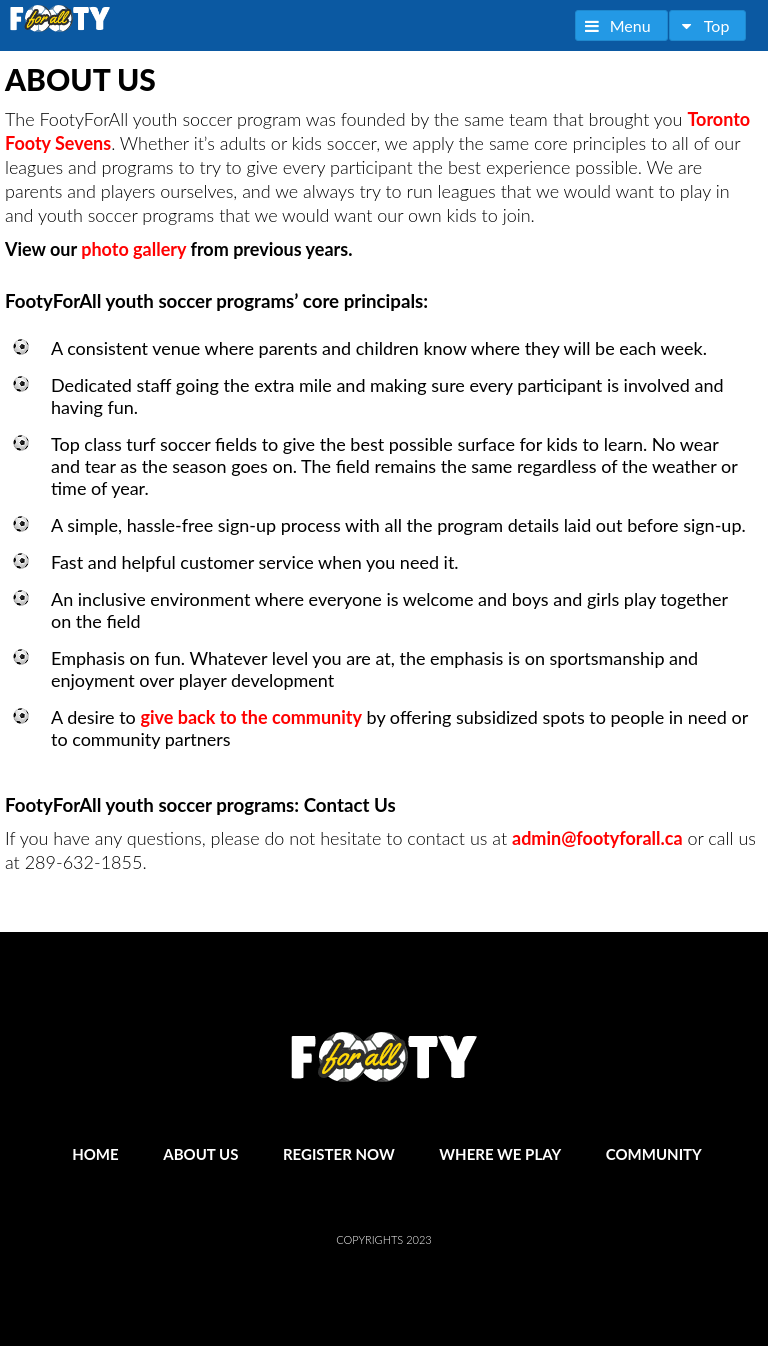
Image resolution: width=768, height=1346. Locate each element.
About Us (200, 1154)
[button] (621, 25)
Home (95, 1154)
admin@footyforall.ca (597, 838)
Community (654, 1154)
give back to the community (251, 717)
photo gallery (133, 249)
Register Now (339, 1154)
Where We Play (500, 1154)
